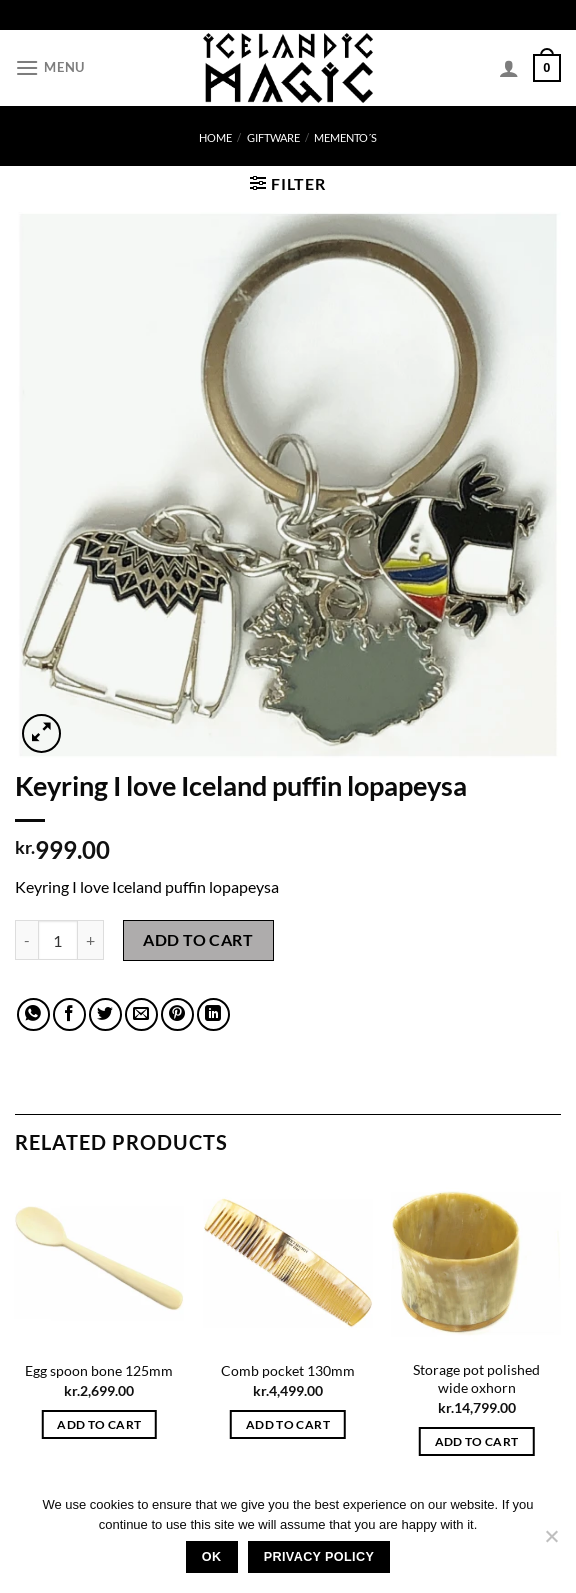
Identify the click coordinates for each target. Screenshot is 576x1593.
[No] (551, 1542)
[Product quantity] (58, 940)
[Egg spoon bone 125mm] (99, 1263)
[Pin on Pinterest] (177, 1014)
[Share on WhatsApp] (33, 1014)
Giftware (273, 137)
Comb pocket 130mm (288, 1370)
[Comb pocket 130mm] (287, 1263)
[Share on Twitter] (105, 1014)
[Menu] (50, 67)
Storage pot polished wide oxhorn (476, 1379)
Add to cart (198, 939)
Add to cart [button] (99, 1424)
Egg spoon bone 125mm (99, 1370)
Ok (212, 1557)
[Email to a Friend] (141, 1014)
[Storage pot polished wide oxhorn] (476, 1263)
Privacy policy (319, 1557)
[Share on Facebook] (69, 1014)
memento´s (345, 137)
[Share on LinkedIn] (213, 1014)
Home (215, 137)
